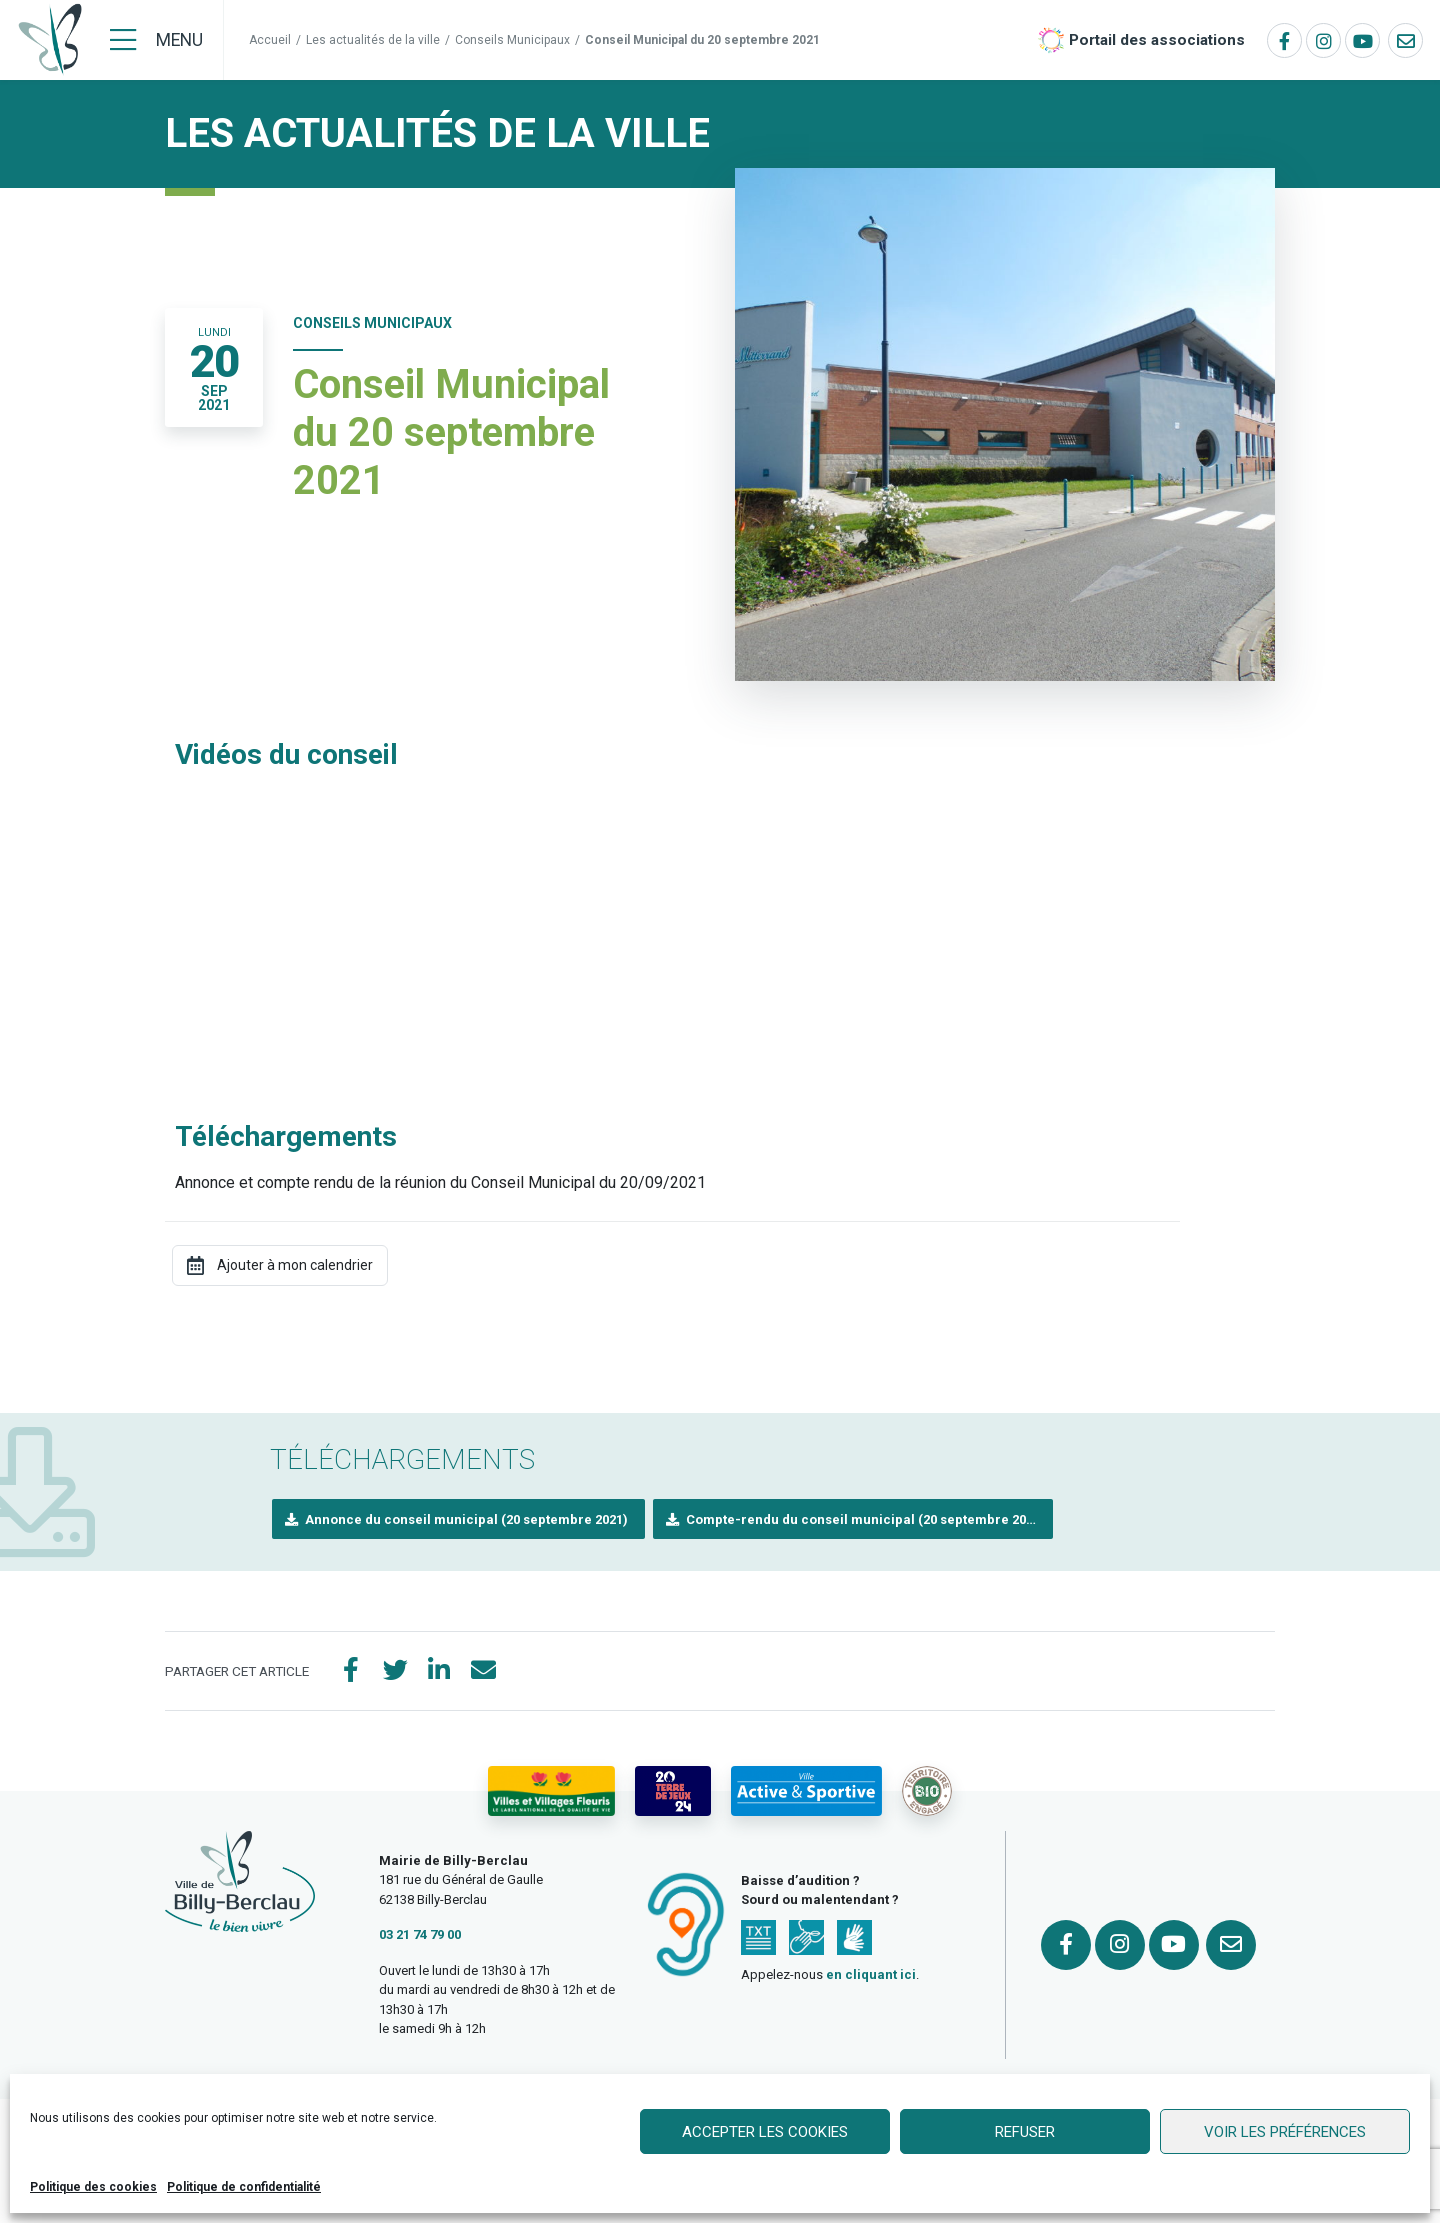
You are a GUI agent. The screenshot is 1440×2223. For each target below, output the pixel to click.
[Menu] (156, 40)
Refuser (1025, 2132)
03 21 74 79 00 (420, 1934)
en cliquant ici (871, 1974)
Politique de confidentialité (244, 2187)
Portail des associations (1157, 40)
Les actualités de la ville (373, 40)
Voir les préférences (1285, 2132)
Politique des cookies (93, 2187)
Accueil (270, 40)
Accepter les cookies (765, 2132)
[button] (458, 1519)
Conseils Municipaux (512, 40)
